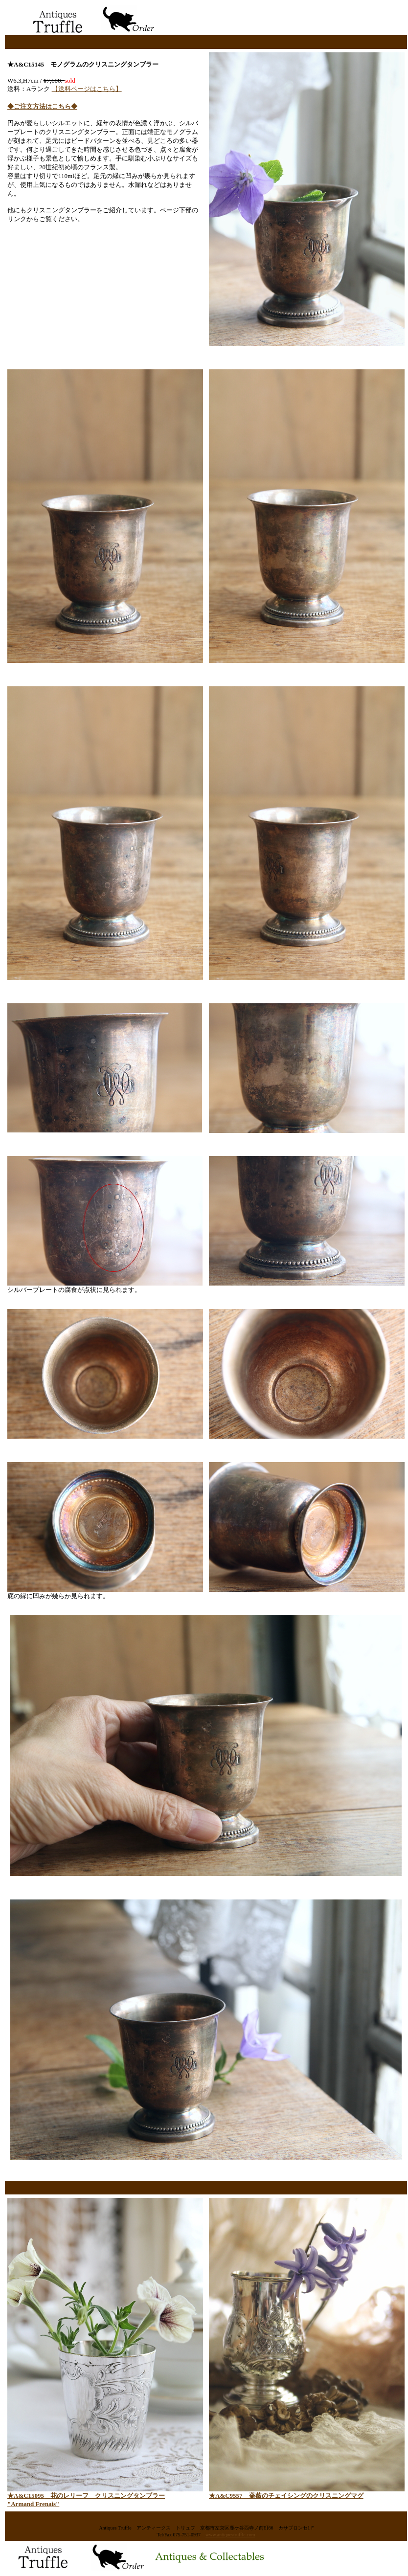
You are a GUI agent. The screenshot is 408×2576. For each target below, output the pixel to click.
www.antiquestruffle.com (230, 2534)
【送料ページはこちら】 (87, 88)
